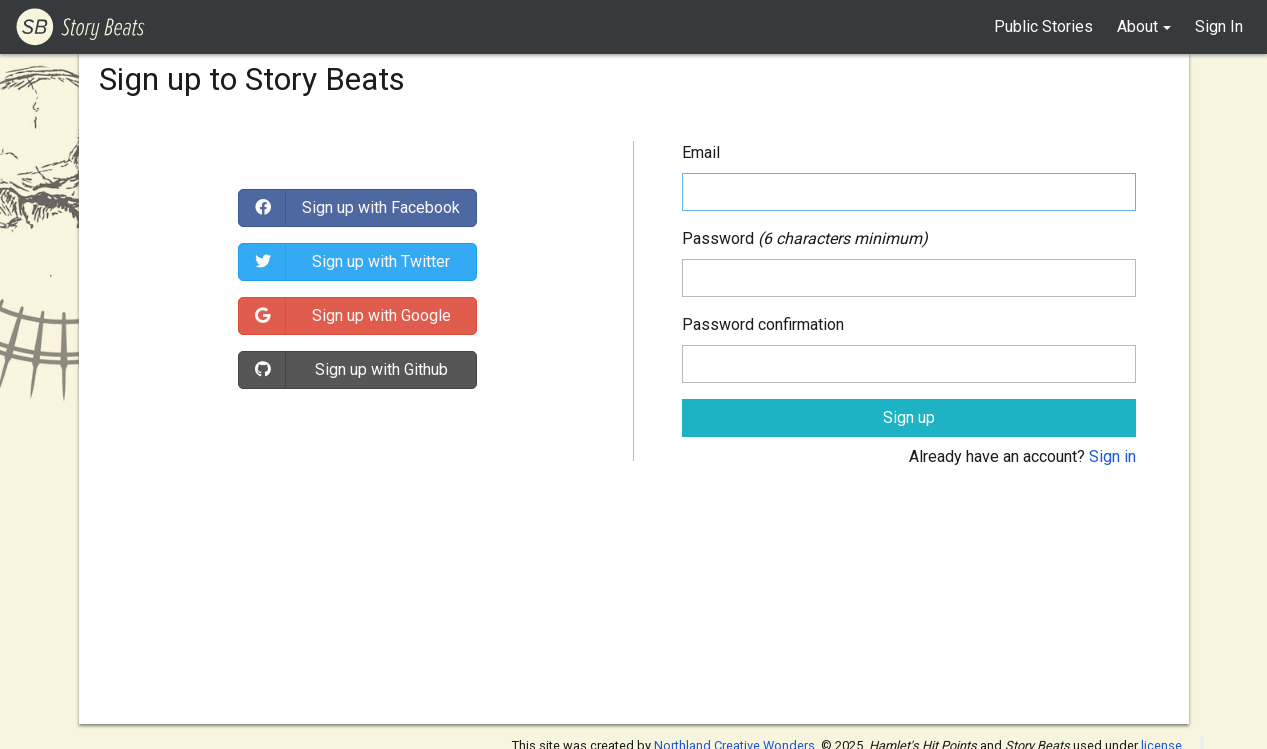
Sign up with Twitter (381, 261)
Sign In (1219, 26)
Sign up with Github (381, 369)
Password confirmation (763, 324)
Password (718, 238)
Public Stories (1043, 26)
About (1137, 26)
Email (701, 152)
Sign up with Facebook (381, 207)
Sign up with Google (381, 315)
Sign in (1112, 456)
